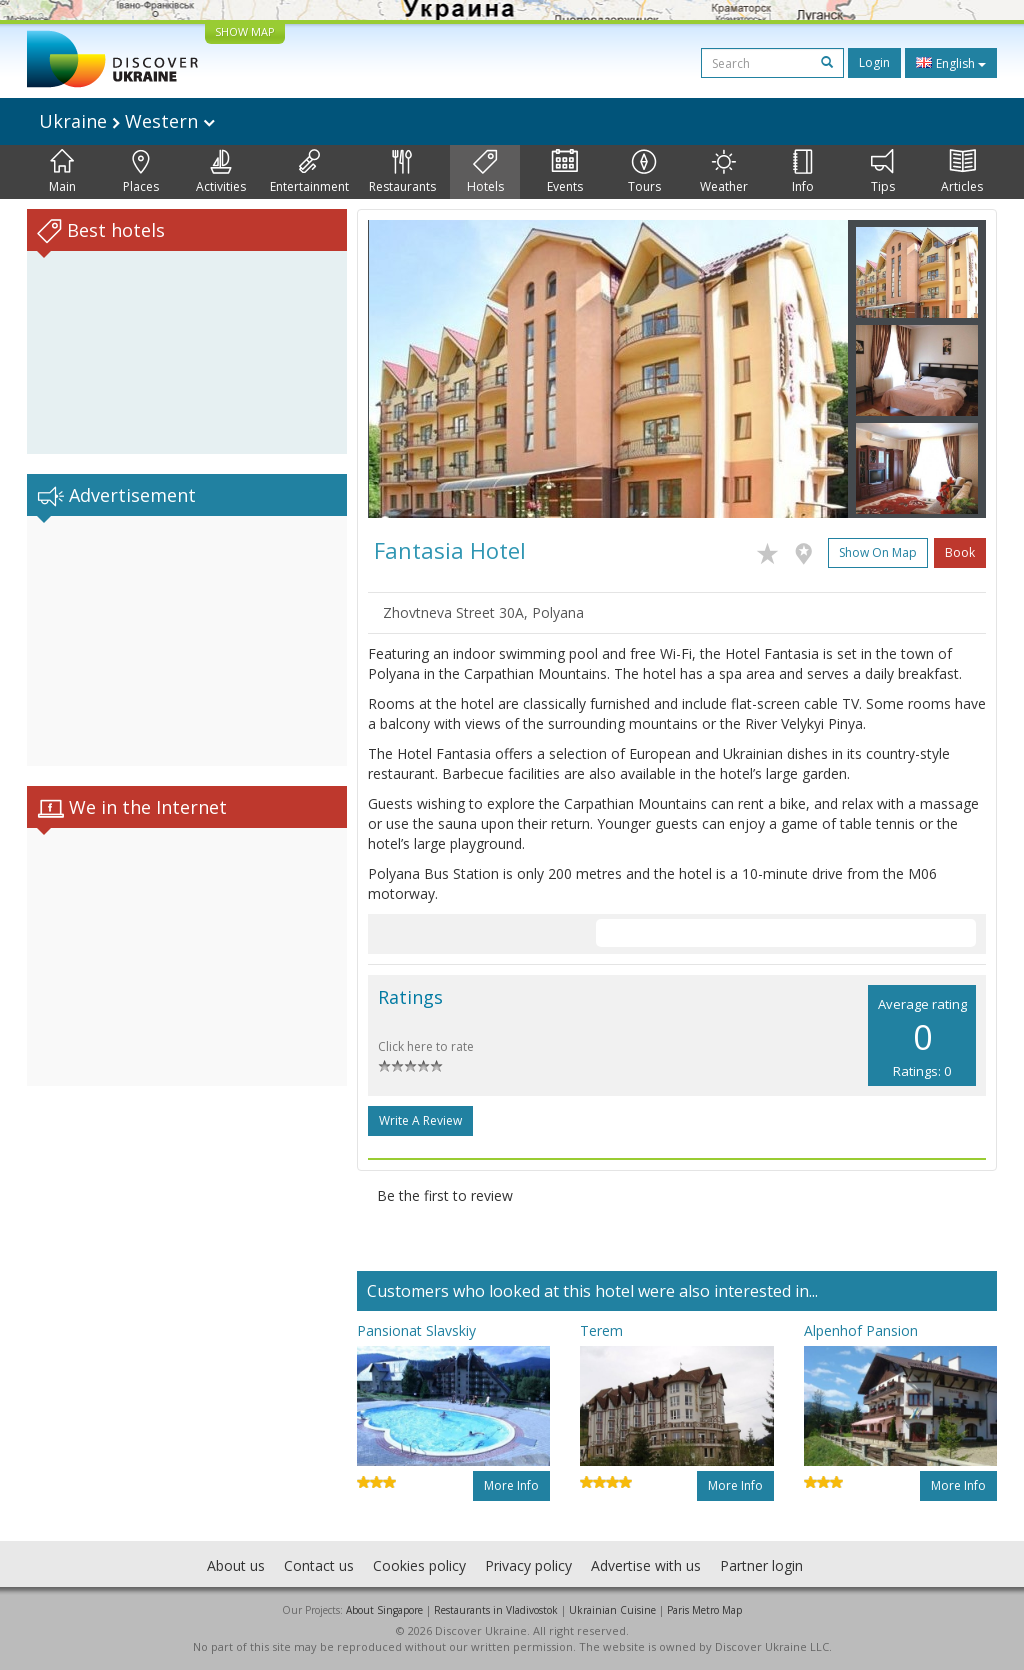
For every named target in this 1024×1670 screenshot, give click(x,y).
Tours (644, 172)
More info (511, 1485)
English (951, 63)
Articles (962, 172)
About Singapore (384, 1610)
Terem (601, 1330)
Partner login (761, 1565)
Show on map (878, 552)
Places (141, 172)
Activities (221, 172)
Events (565, 172)
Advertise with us (646, 1565)
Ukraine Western (127, 121)
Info (803, 172)
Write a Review (420, 1120)
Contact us (319, 1565)
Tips (883, 172)
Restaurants (402, 172)
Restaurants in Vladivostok (496, 1610)
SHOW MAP (245, 31)
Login (874, 62)
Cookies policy (419, 1565)
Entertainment (309, 172)
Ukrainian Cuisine (612, 1610)
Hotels (485, 172)
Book (960, 552)
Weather (724, 172)
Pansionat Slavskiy (416, 1330)
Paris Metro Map (704, 1610)
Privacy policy (528, 1565)
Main (62, 172)
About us (236, 1565)
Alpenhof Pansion (861, 1330)
